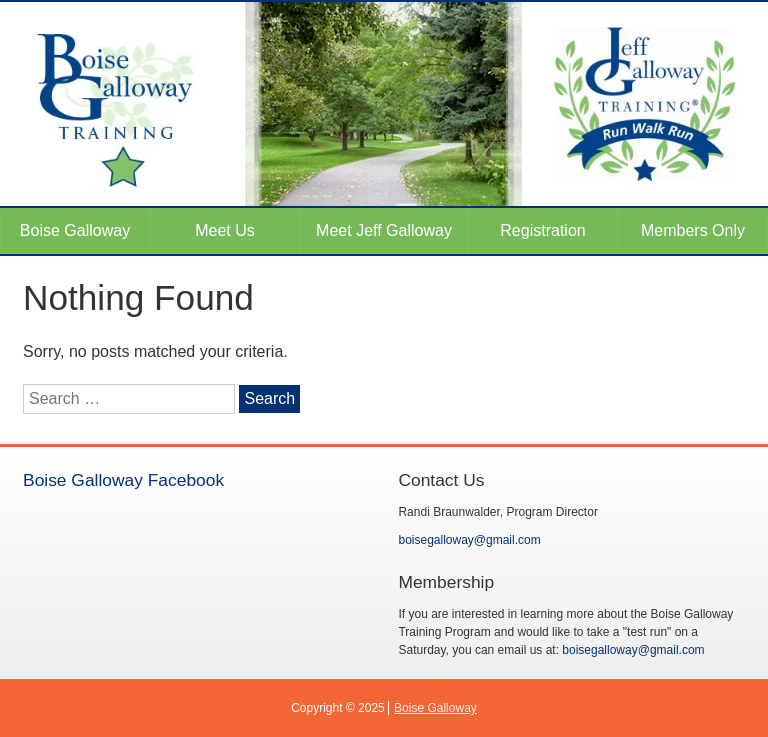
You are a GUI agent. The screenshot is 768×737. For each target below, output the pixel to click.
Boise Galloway (75, 230)
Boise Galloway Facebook (123, 480)
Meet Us (225, 230)
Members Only (693, 230)
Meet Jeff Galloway (384, 230)
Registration (542, 230)
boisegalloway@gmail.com (469, 540)
